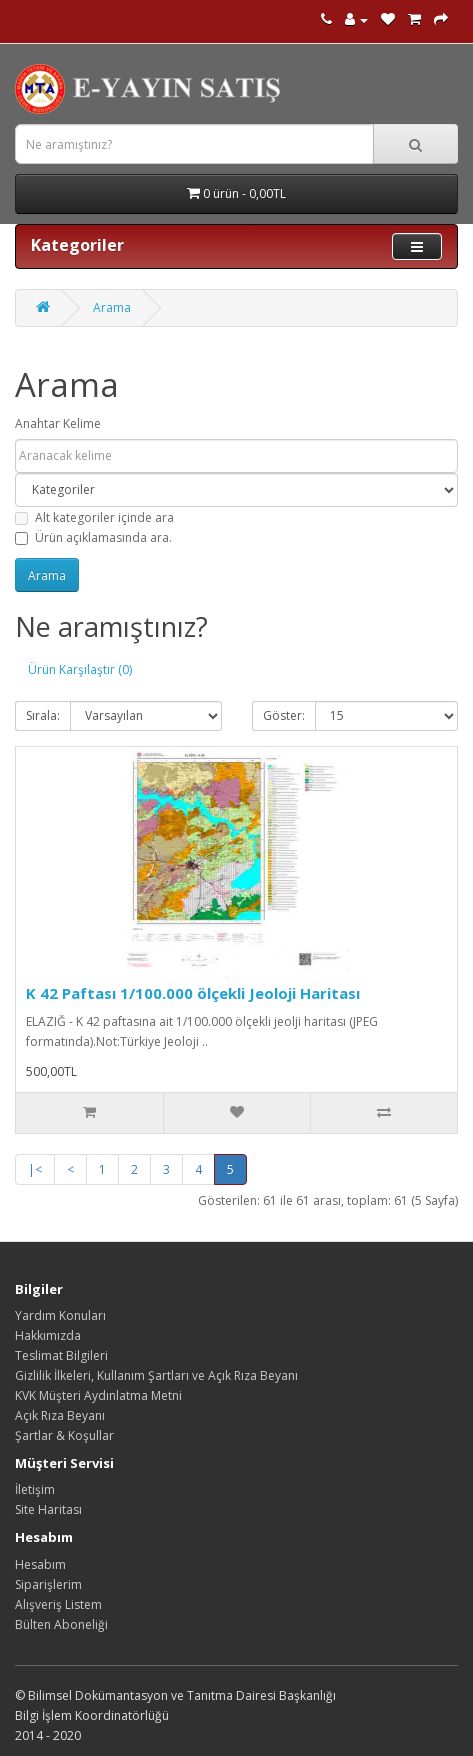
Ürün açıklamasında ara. (93, 537)
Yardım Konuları (60, 1315)
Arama (112, 307)
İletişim (35, 1489)
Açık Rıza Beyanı (60, 1415)
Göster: (284, 715)
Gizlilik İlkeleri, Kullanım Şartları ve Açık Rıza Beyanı (156, 1375)
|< (35, 1169)
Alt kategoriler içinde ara (94, 517)
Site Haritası (48, 1509)
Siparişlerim (48, 1584)
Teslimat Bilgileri (61, 1355)
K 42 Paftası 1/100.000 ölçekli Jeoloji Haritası (193, 993)
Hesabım (40, 1564)
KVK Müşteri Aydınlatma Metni (98, 1395)
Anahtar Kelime (58, 423)
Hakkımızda (48, 1335)
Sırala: (43, 715)
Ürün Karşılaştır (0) (80, 669)
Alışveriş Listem (58, 1604)
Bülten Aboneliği (61, 1624)
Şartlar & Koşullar (64, 1435)
